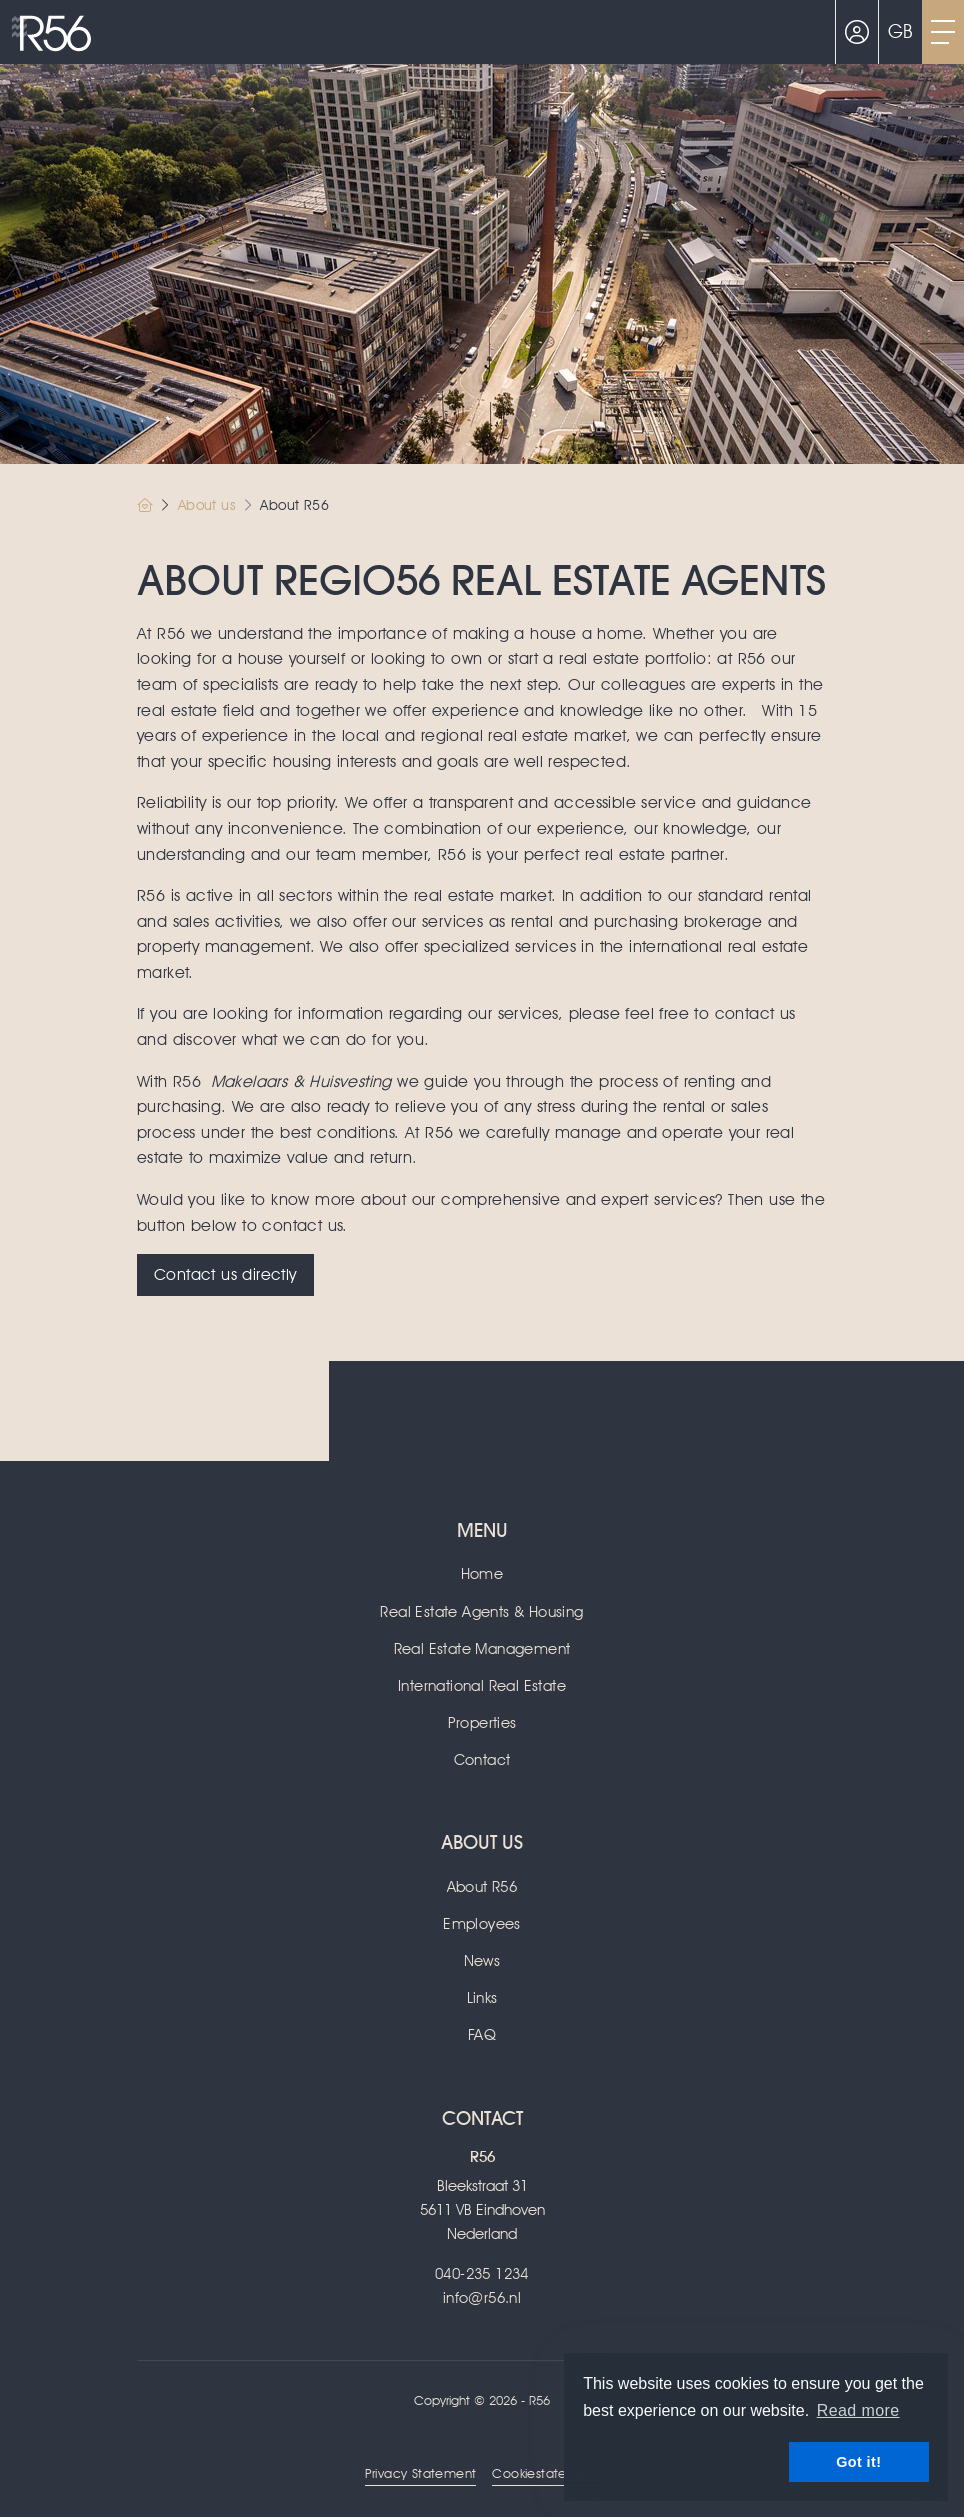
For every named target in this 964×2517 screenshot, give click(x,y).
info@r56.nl (482, 2298)
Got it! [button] (858, 2462)
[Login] (857, 32)
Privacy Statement (421, 2473)
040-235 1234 (482, 2274)
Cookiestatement (545, 2473)
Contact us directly (225, 1274)
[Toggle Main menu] (943, 32)
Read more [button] (858, 2410)
